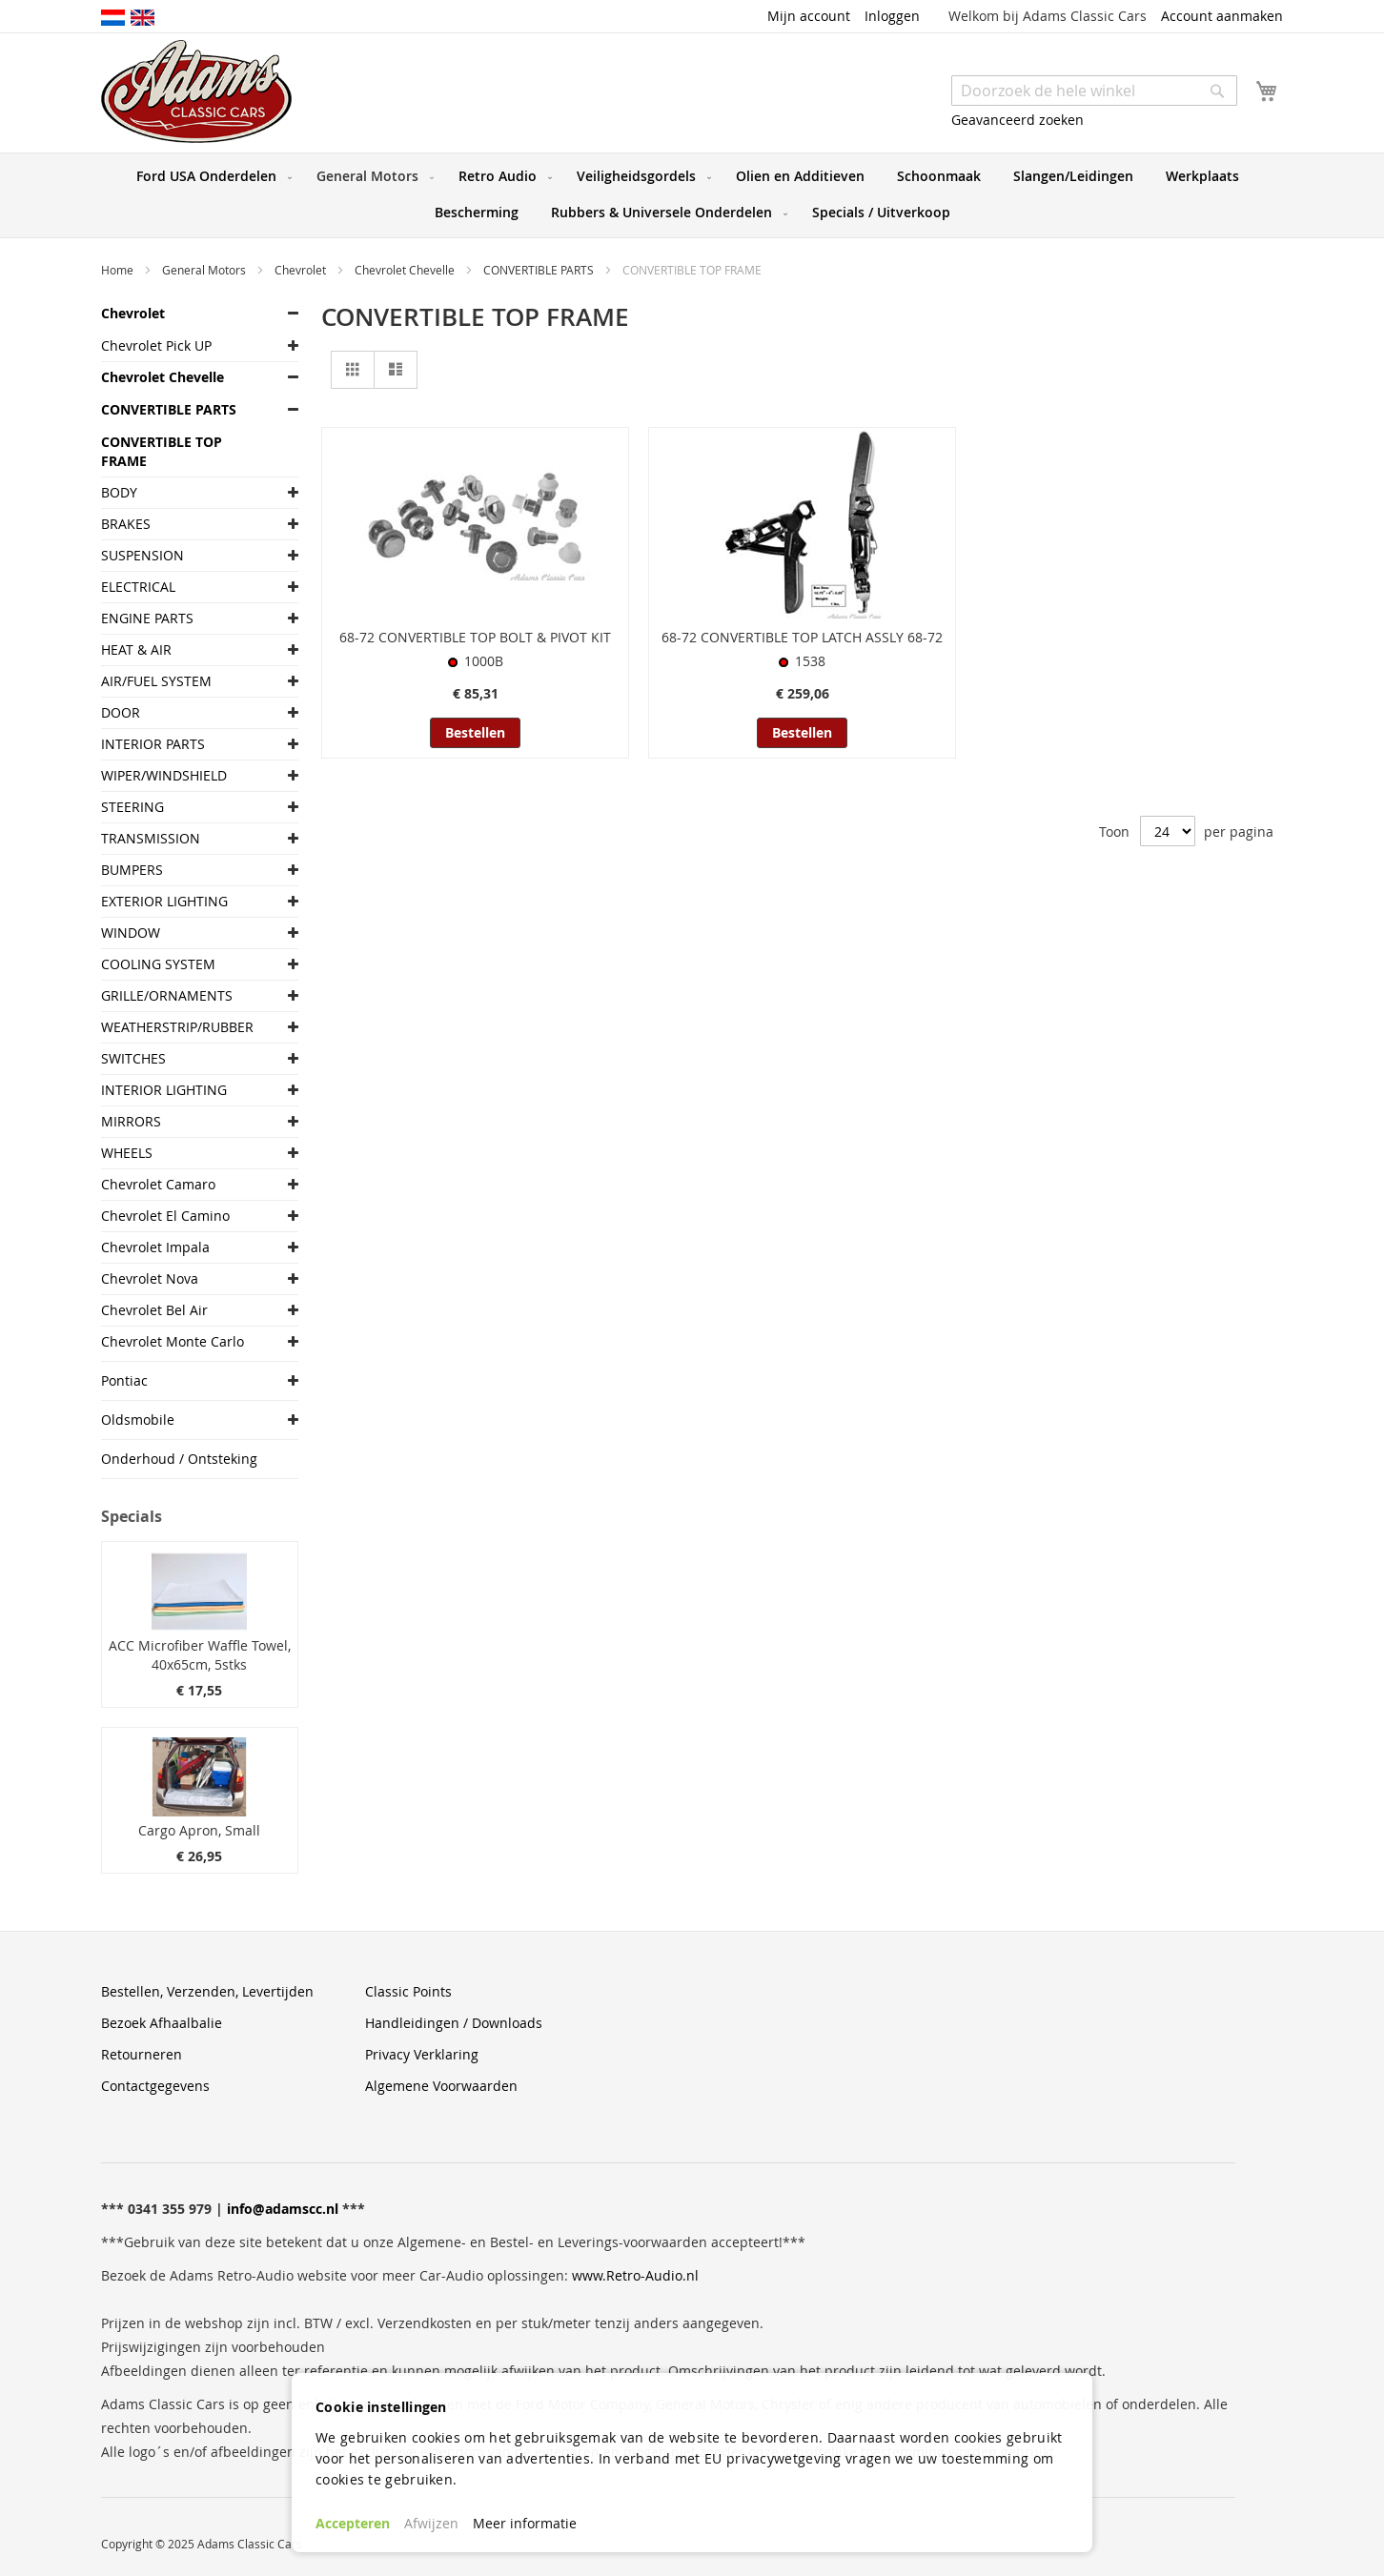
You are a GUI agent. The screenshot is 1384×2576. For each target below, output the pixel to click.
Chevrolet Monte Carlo (172, 1341)
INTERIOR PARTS (153, 744)
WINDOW (130, 932)
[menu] (692, 195)
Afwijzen (431, 2523)
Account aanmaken (1222, 16)
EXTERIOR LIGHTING (164, 901)
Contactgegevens (155, 2086)
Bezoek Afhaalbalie (161, 2023)
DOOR (120, 712)
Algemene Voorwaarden (441, 2086)
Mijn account (808, 16)
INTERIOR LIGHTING (164, 1090)
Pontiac (124, 1380)
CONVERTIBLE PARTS (540, 269)
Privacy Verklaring (421, 2054)
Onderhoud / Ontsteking (179, 1459)
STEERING (132, 807)
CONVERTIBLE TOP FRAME (161, 451)
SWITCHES (133, 1058)
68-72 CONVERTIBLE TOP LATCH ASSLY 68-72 (802, 637)
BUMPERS (132, 870)
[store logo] (196, 91)
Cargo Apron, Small (199, 1830)
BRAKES (126, 524)
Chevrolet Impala (155, 1247)
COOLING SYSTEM (158, 964)
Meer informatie (525, 2523)
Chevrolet (302, 269)
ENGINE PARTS (147, 618)
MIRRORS (131, 1121)
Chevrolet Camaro (158, 1184)
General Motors (205, 269)
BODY (119, 492)
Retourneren (141, 2054)
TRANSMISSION (150, 838)
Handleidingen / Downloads (453, 2023)
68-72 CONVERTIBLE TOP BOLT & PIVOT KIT (475, 637)
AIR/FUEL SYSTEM (156, 681)
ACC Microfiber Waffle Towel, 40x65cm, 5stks (200, 1654)
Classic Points (408, 1991)
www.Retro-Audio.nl (635, 2275)
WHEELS (127, 1153)
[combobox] (1094, 90)
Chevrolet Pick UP (156, 345)
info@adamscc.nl (282, 2209)
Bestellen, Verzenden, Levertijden (207, 1991)
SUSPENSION (142, 555)
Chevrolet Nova (149, 1278)
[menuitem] (210, 176)
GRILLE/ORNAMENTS (167, 995)
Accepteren (352, 2523)
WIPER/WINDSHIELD (164, 775)
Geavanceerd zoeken (1017, 120)
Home (118, 269)
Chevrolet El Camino (165, 1216)
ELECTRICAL (138, 587)
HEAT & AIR (136, 649)
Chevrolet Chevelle (406, 269)
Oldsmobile (137, 1419)
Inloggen (892, 16)
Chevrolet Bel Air (154, 1310)
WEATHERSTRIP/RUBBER (177, 1027)
